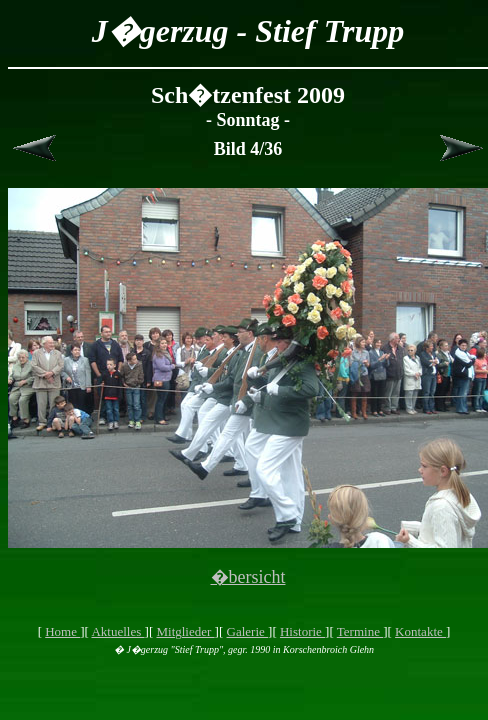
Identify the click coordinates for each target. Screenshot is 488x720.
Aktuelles (117, 631)
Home (62, 631)
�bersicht (248, 577)
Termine (360, 631)
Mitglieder (185, 631)
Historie (302, 631)
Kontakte (420, 631)
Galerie (248, 631)
